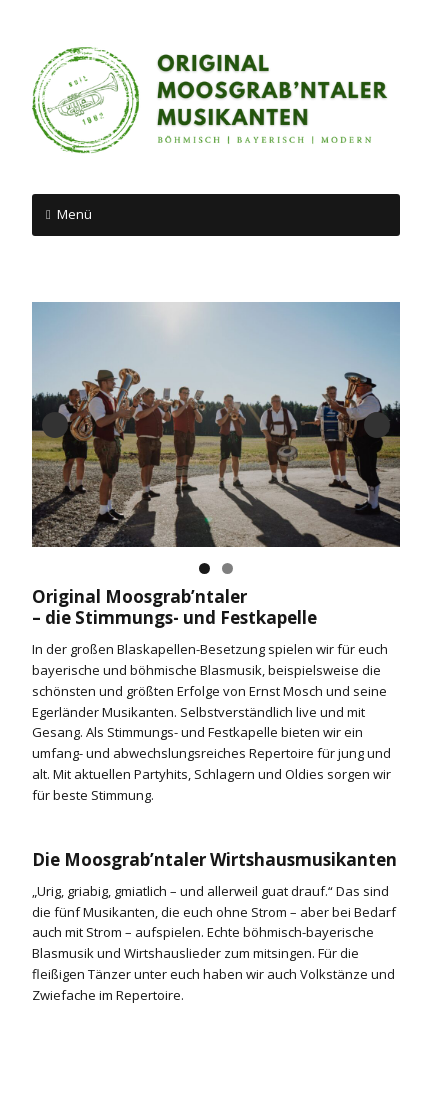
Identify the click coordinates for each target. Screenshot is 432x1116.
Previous (55, 425)
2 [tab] (227, 568)
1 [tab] (204, 568)
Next (377, 425)
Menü (74, 214)
